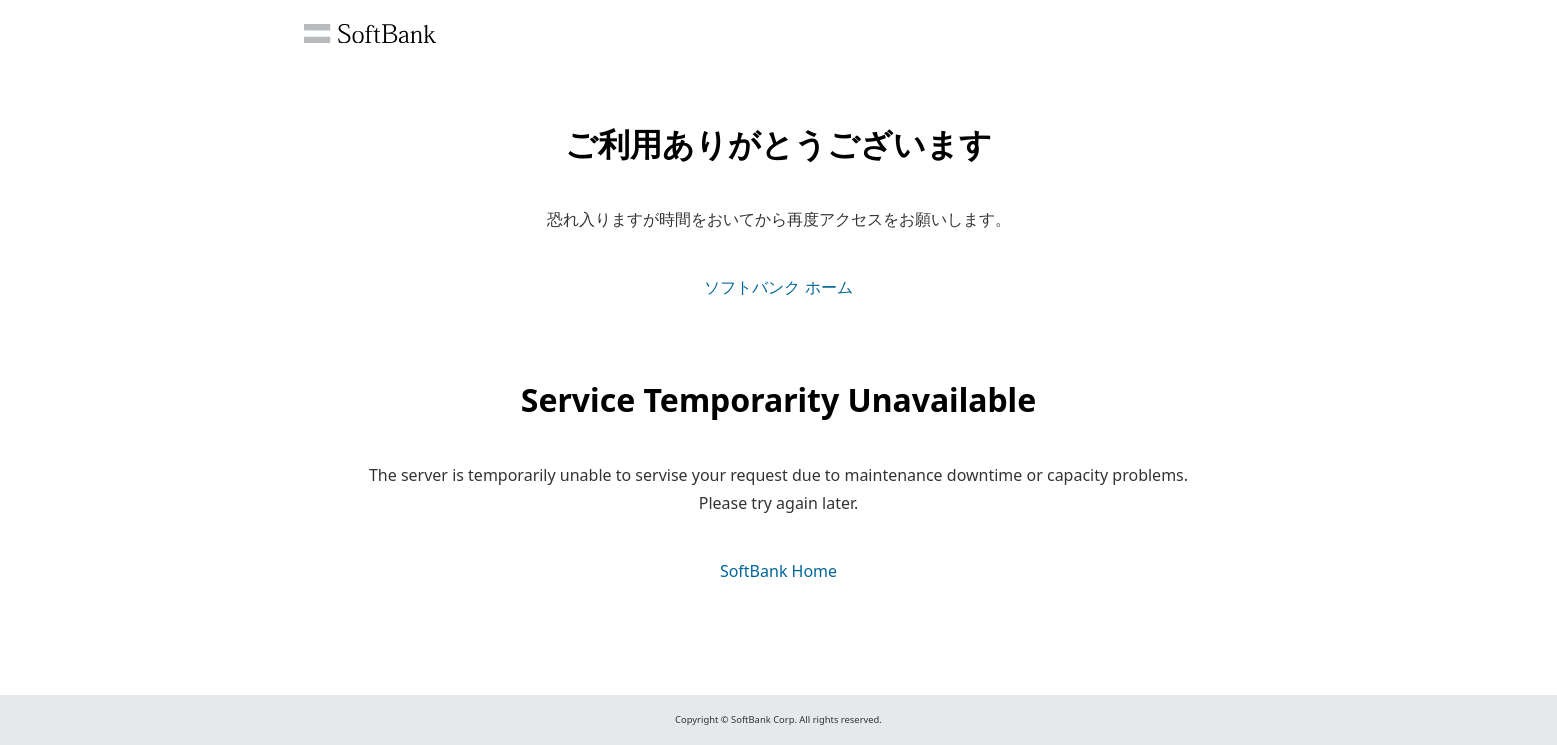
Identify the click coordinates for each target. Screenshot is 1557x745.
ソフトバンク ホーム (778, 287)
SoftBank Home (778, 571)
